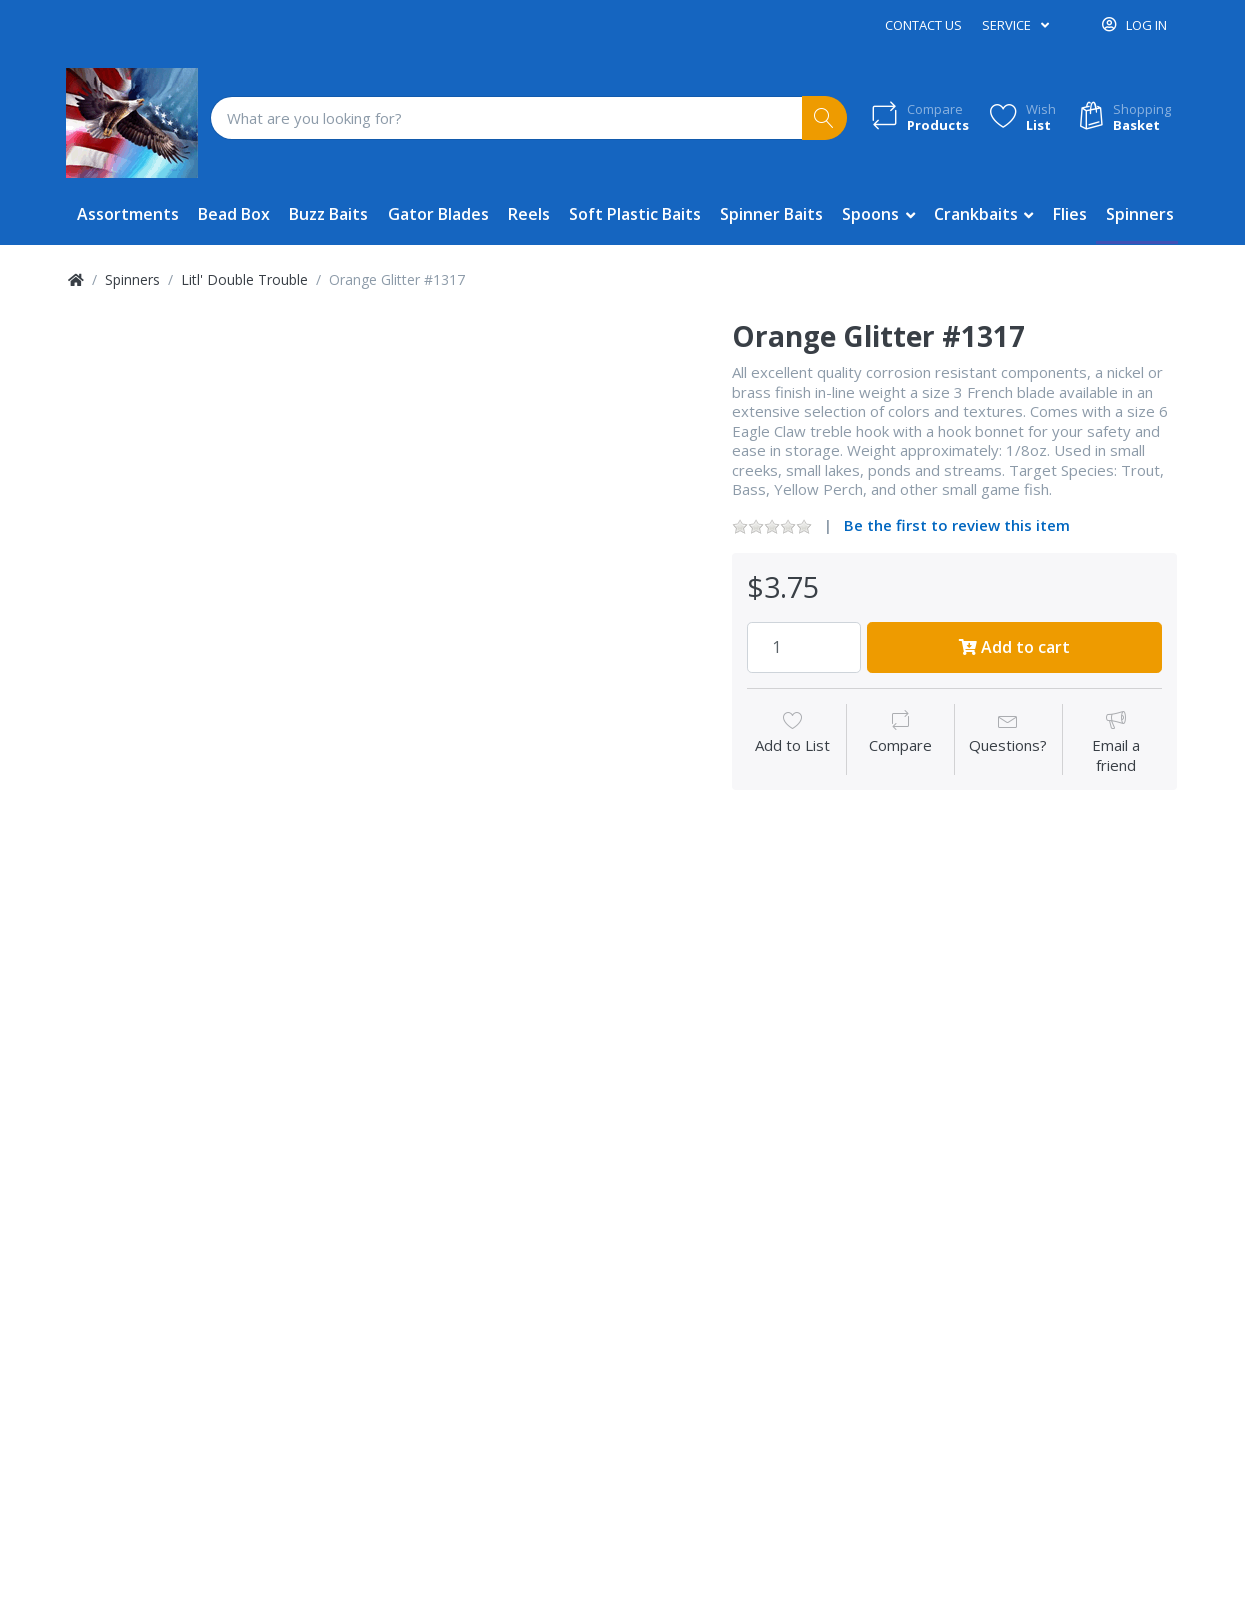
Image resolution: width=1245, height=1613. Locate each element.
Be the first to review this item (957, 525)
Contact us (923, 25)
